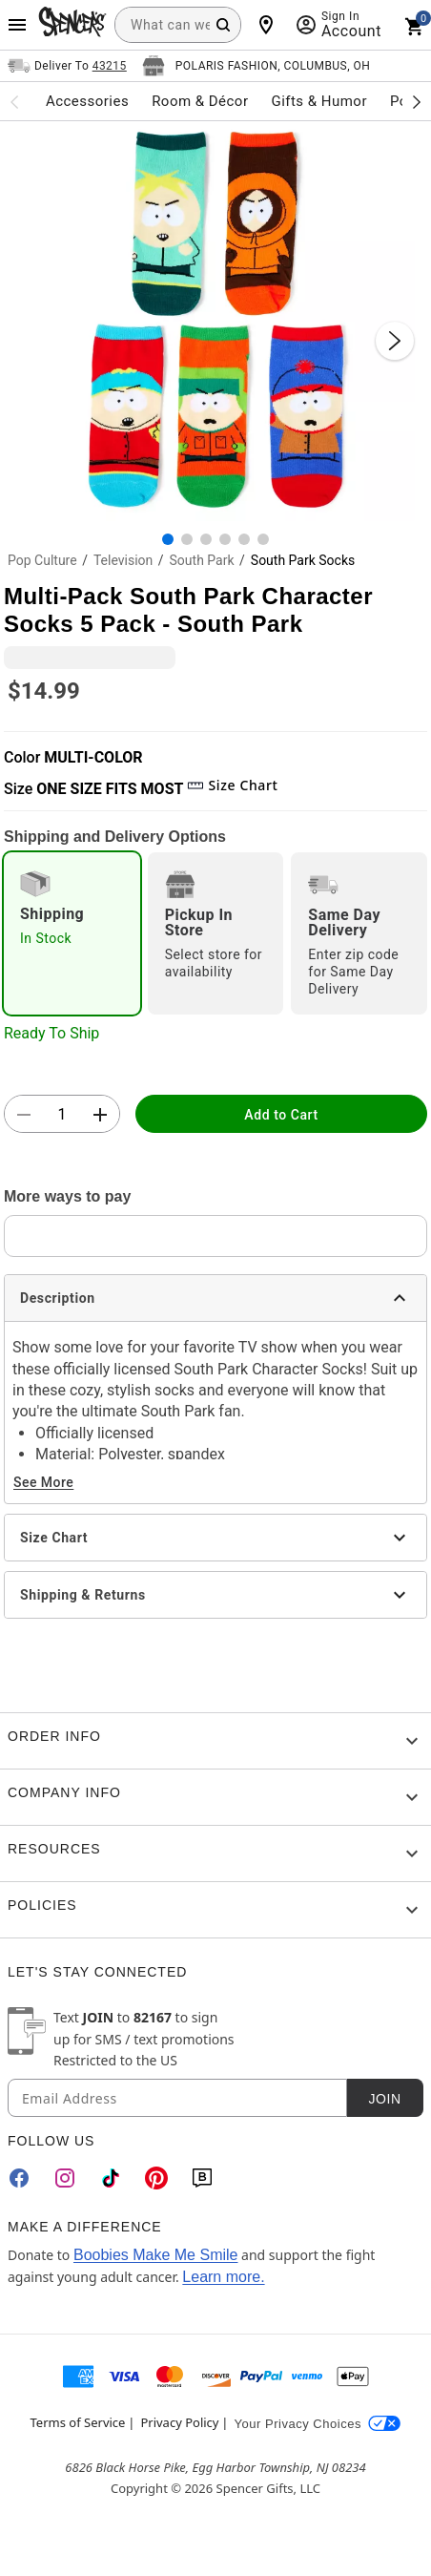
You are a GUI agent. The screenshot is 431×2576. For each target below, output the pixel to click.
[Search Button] (223, 25)
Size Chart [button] (232, 785)
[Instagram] (64, 2178)
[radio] (72, 933)
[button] (215, 321)
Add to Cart (281, 1114)
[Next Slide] (395, 341)
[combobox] (177, 25)
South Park (202, 560)
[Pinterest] (156, 2178)
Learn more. (223, 2277)
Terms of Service (78, 2422)
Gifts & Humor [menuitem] (319, 101)
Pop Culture (42, 560)
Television (123, 560)
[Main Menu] (17, 25)
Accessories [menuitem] (87, 101)
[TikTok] (110, 2178)
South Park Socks (303, 560)
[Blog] (202, 2178)
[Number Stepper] (62, 1115)
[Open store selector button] (256, 65)
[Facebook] (19, 2178)
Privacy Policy (179, 2422)
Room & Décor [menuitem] (200, 101)
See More (43, 1482)
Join (384, 2098)
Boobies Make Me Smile (155, 2255)
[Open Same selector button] (67, 65)
